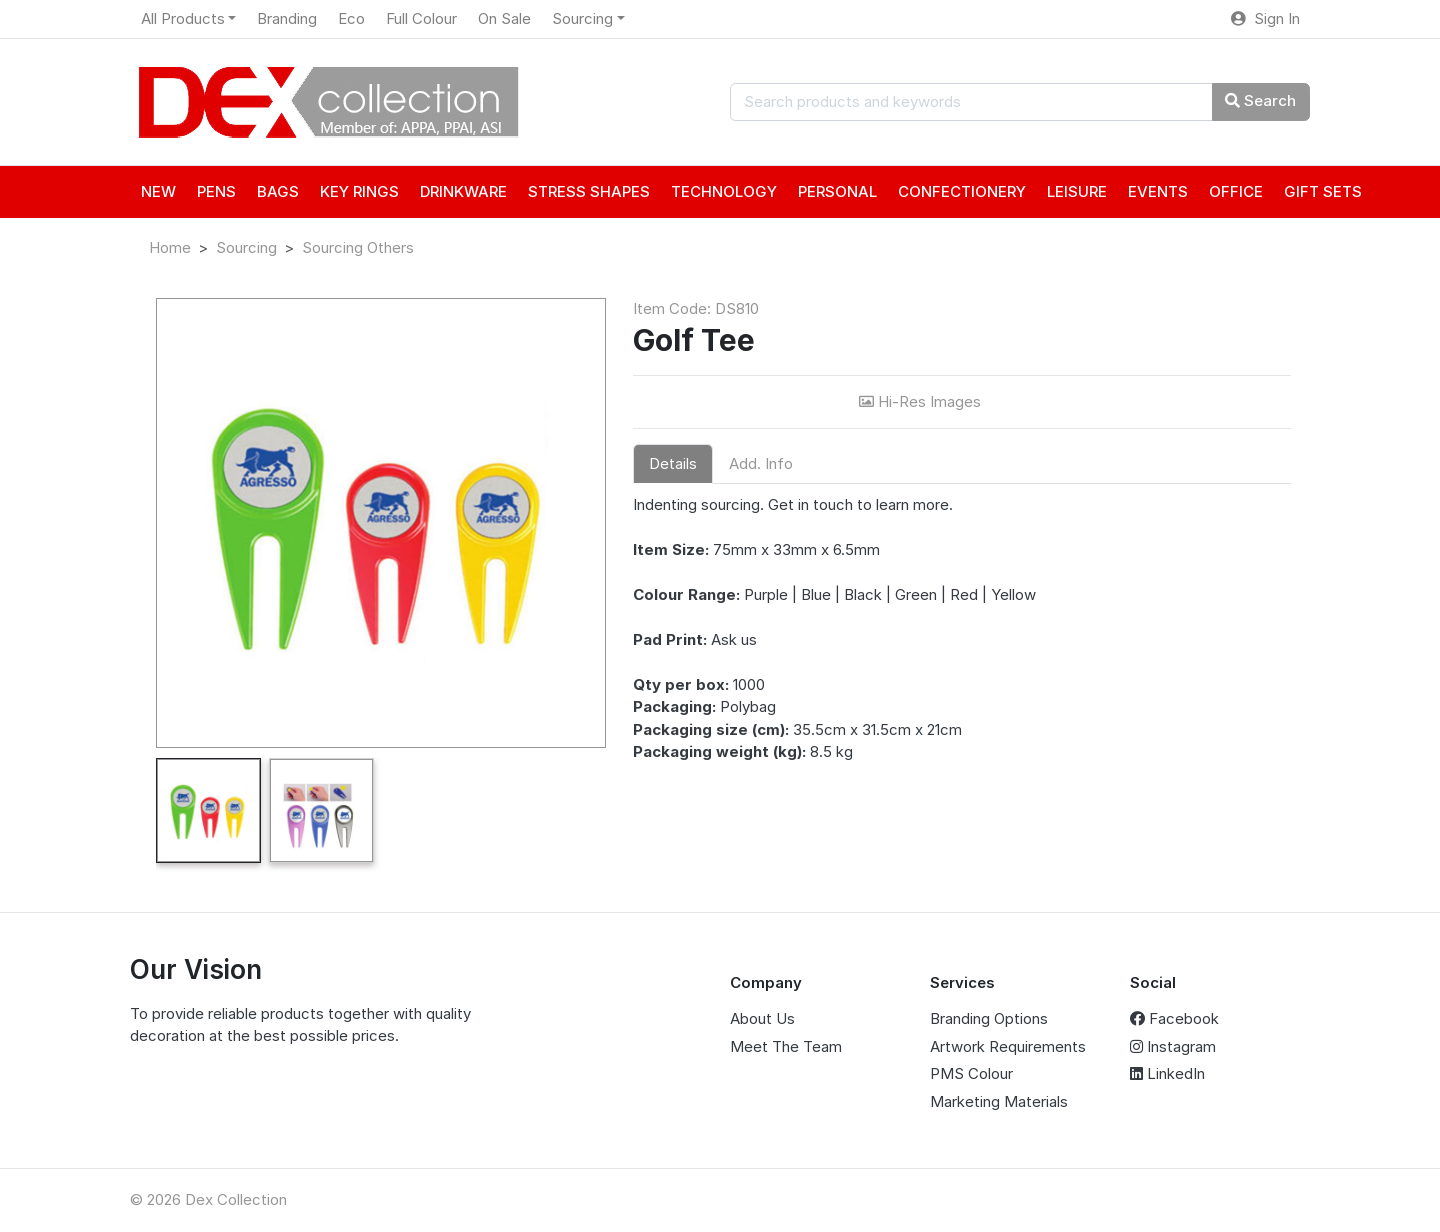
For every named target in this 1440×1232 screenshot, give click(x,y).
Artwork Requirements (1008, 1046)
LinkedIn (1167, 1073)
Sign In (1265, 18)
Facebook (1174, 1018)
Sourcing (246, 247)
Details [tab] (673, 463)
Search (1260, 100)
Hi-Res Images (922, 401)
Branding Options (989, 1018)
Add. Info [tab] (761, 463)
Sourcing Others (358, 247)
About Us (762, 1018)
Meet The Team (786, 1046)
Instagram (1173, 1046)
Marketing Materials (999, 1101)
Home (170, 247)
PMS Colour (971, 1073)
